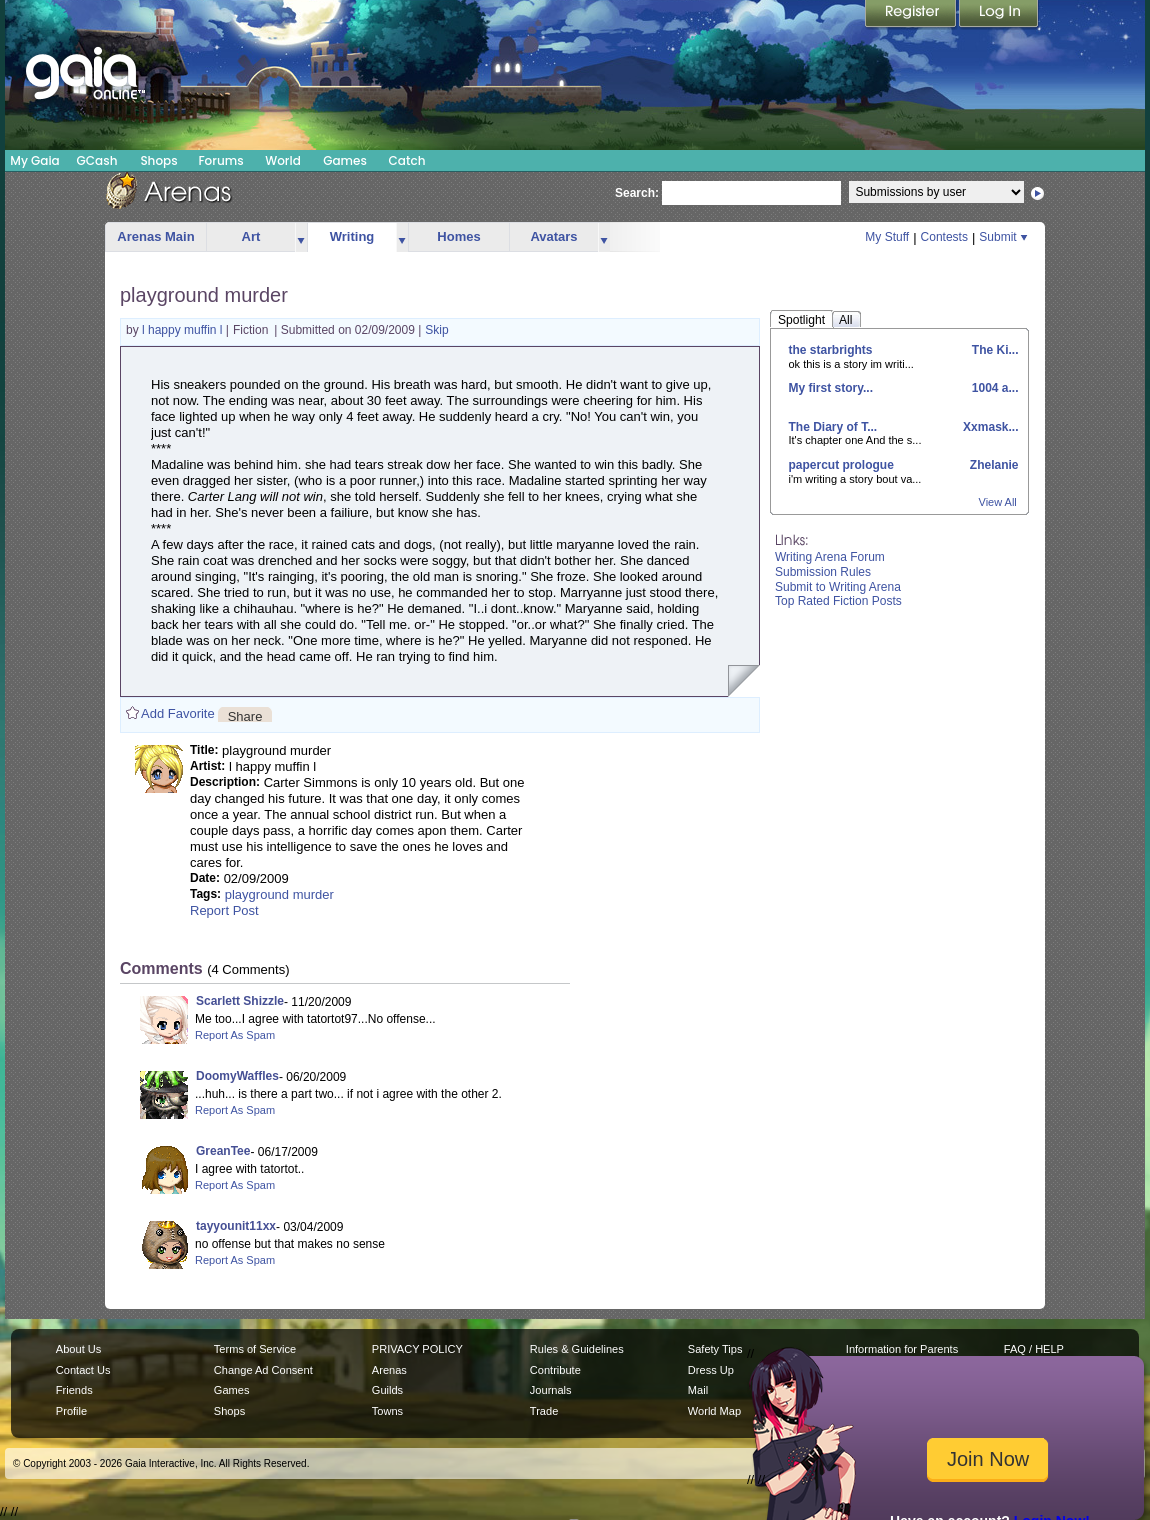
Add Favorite (178, 713)
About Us (78, 1349)
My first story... (831, 388)
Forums (220, 160)
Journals (551, 1390)
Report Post (224, 910)
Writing (352, 236)
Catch (407, 160)
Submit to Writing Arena (838, 587)
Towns (387, 1411)
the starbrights (831, 350)
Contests (944, 237)
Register (912, 15)
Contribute (555, 1370)
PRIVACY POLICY (417, 1349)
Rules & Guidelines (577, 1349)
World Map (714, 1411)
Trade (544, 1411)
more (301, 237)
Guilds (387, 1390)
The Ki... (993, 350)
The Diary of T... (833, 427)
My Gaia (34, 160)
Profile (71, 1411)
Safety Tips (715, 1349)
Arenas (389, 1370)
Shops (158, 160)
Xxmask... (989, 427)
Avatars (553, 236)
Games (345, 160)
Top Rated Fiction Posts (838, 601)
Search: (637, 193)
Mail (698, 1390)
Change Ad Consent (263, 1370)
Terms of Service (255, 1349)
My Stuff (887, 237)
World (283, 160)
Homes (458, 236)
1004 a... (993, 388)
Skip (436, 330)
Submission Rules (823, 572)
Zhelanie (992, 465)
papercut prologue (841, 465)
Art (251, 236)
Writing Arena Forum (830, 557)
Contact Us (83, 1370)
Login (999, 15)
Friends (74, 1390)
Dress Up (711, 1370)
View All (998, 502)
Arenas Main (155, 236)
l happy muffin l (184, 330)
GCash (97, 160)
